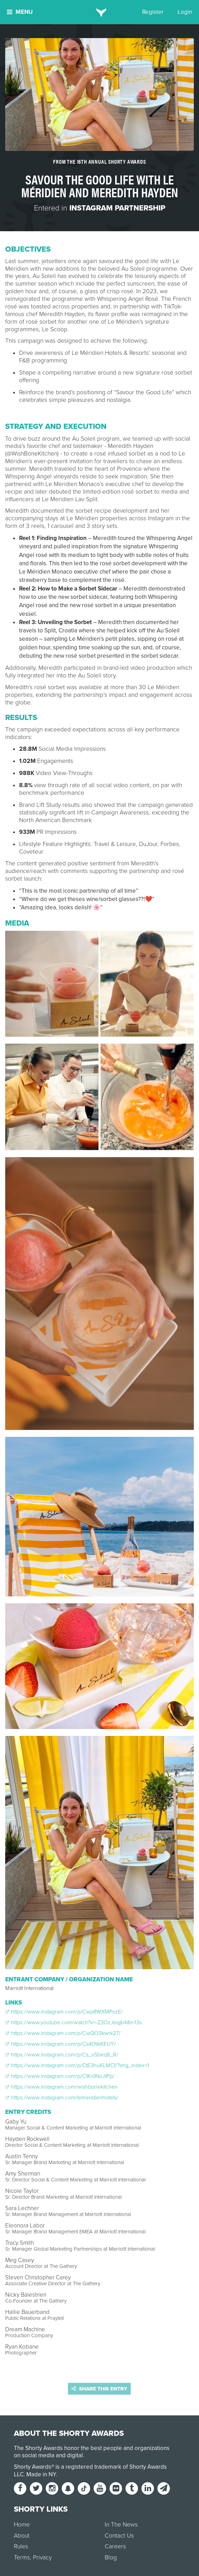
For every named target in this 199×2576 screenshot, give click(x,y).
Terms (22, 2557)
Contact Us (119, 2535)
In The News (121, 2524)
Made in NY (41, 2474)
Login (185, 12)
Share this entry (99, 2389)
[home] (99, 12)
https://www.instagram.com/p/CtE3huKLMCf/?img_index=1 (77, 2065)
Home (22, 2524)
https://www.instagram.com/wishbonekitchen (61, 2086)
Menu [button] (20, 12)
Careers (115, 2546)
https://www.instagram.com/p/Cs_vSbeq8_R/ (61, 2054)
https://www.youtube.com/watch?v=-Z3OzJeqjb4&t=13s (73, 2022)
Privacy (42, 2557)
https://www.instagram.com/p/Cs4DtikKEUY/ (60, 2044)
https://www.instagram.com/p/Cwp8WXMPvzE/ (64, 2011)
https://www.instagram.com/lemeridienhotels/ (61, 2097)
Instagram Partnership (117, 208)
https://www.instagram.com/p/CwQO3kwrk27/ (63, 2033)
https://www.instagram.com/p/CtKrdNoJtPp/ (59, 2076)
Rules (21, 2546)
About (21, 2535)
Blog (111, 2557)
